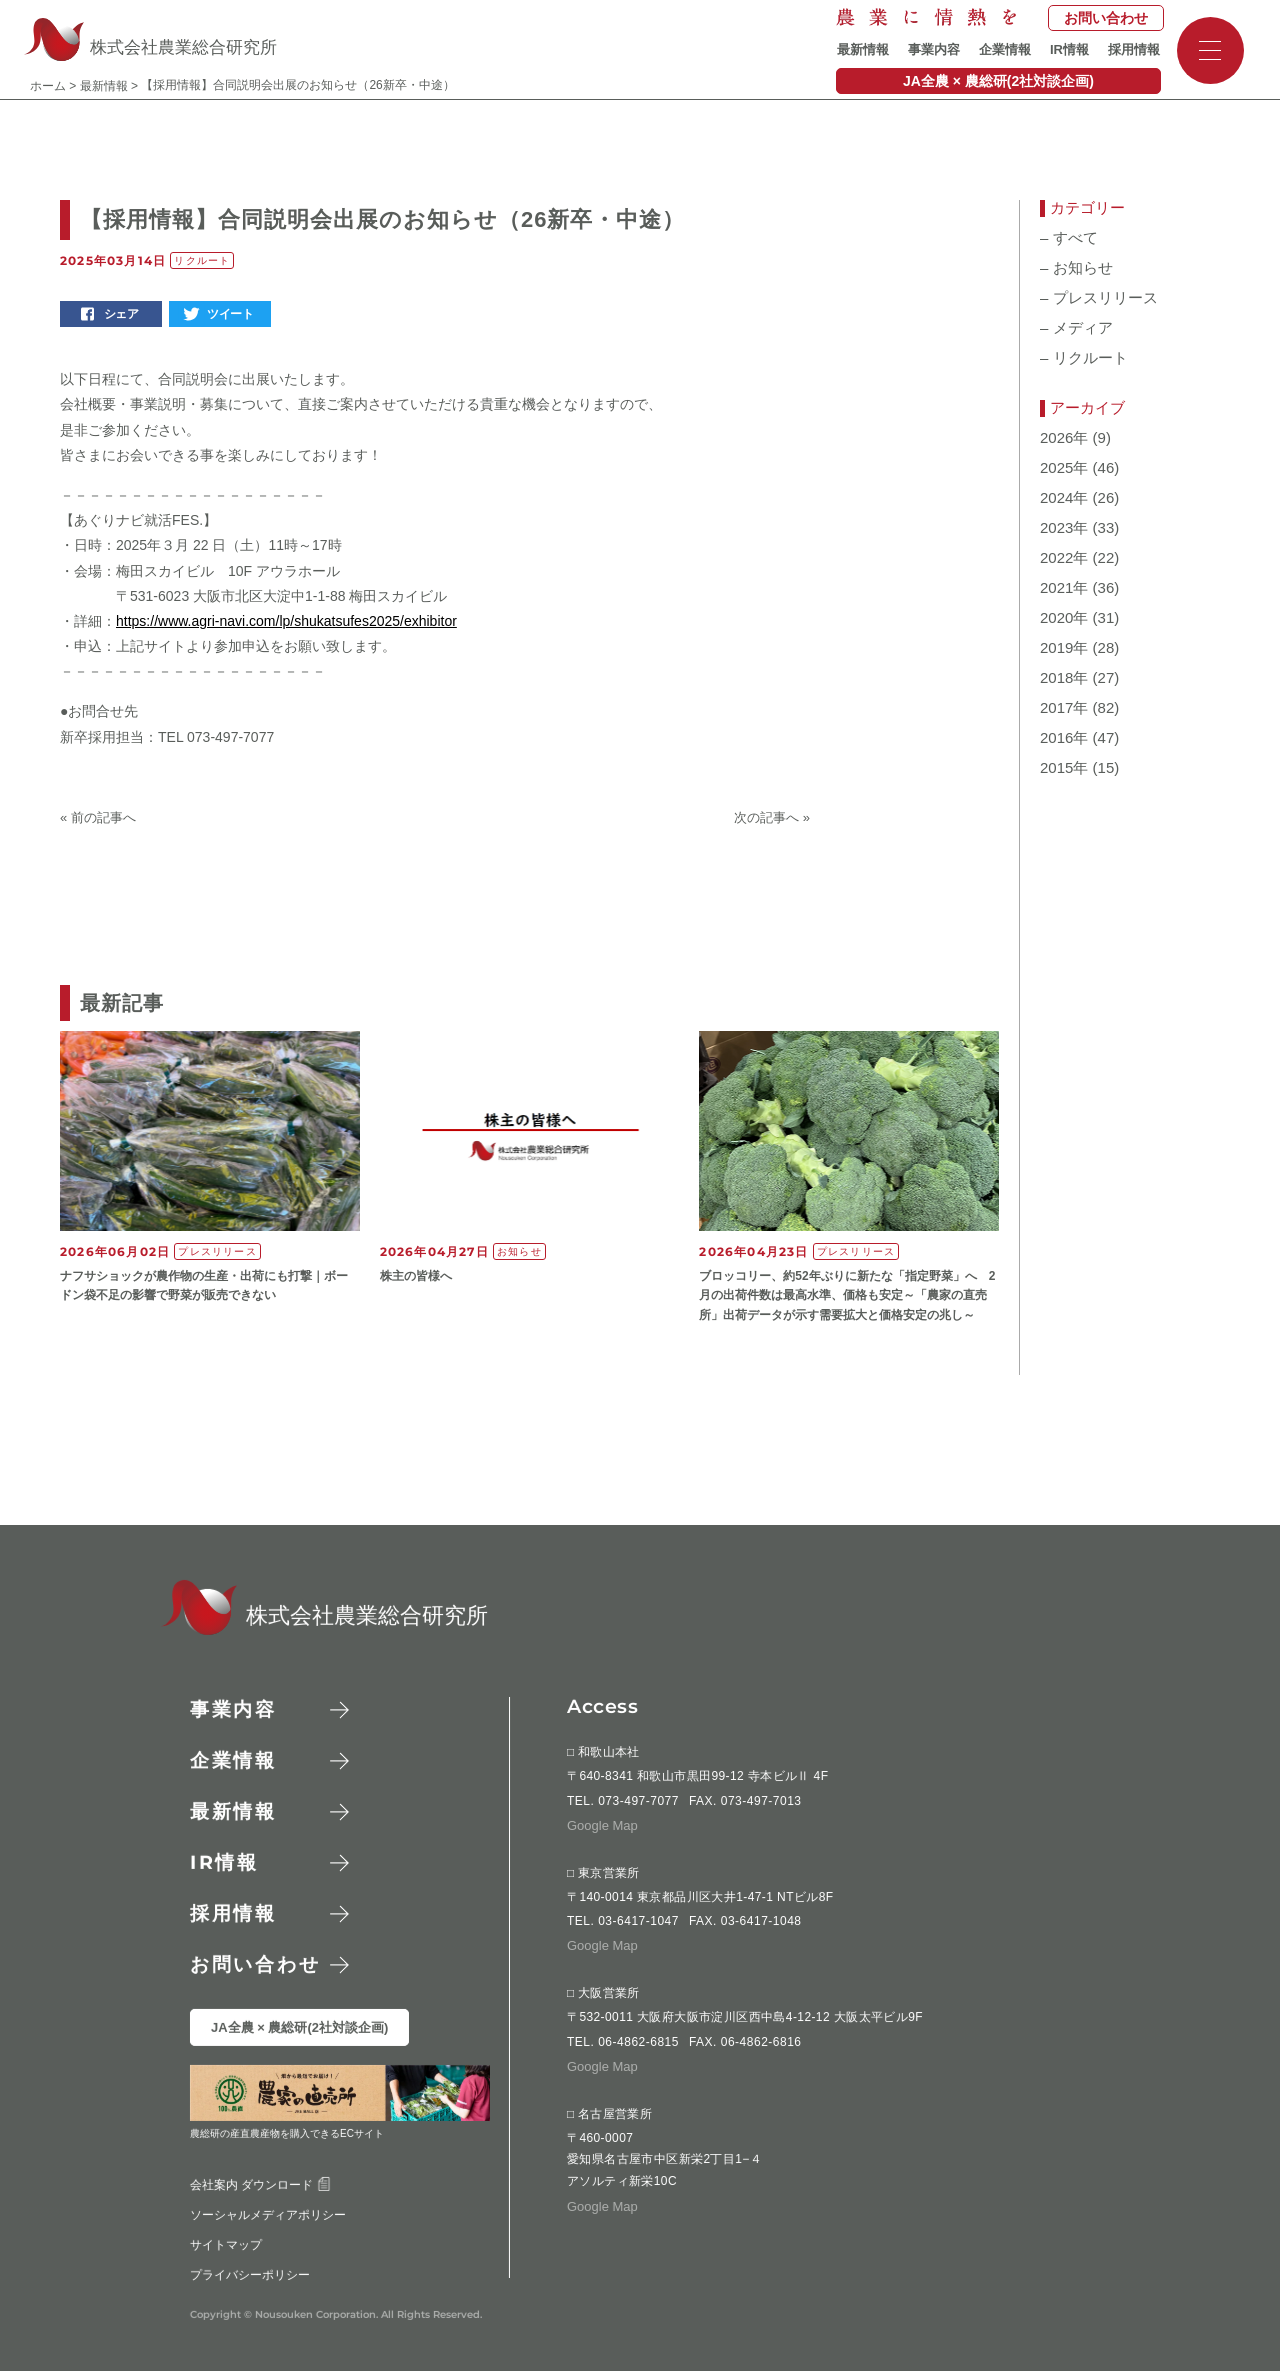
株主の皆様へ (416, 1276)
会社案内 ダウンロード (260, 2184)
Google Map (602, 1824)
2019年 (1064, 648)
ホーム (48, 86)
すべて (1069, 238)
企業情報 (1005, 49)
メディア (1076, 328)
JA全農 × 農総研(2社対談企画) (998, 81)
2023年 (1064, 528)
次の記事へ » (772, 817)
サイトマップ (226, 2244)
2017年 (1064, 708)
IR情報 (1069, 49)
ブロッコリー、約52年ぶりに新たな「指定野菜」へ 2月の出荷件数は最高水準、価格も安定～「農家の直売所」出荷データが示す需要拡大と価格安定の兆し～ (847, 1295)
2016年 (1064, 738)
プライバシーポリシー (250, 2274)
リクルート (1084, 358)
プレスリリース (1099, 298)
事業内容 (934, 49)
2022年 (1064, 558)
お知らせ (1076, 268)
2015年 (1064, 768)
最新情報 (863, 49)
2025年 (1064, 468)
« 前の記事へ (98, 817)
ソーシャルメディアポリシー (268, 2214)
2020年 (1064, 618)
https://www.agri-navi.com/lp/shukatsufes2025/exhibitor (286, 621)
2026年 (1064, 438)
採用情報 (1134, 49)
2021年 (1064, 588)
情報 (224, 1862)
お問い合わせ (1106, 18)
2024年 (1064, 498)
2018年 (1064, 678)
